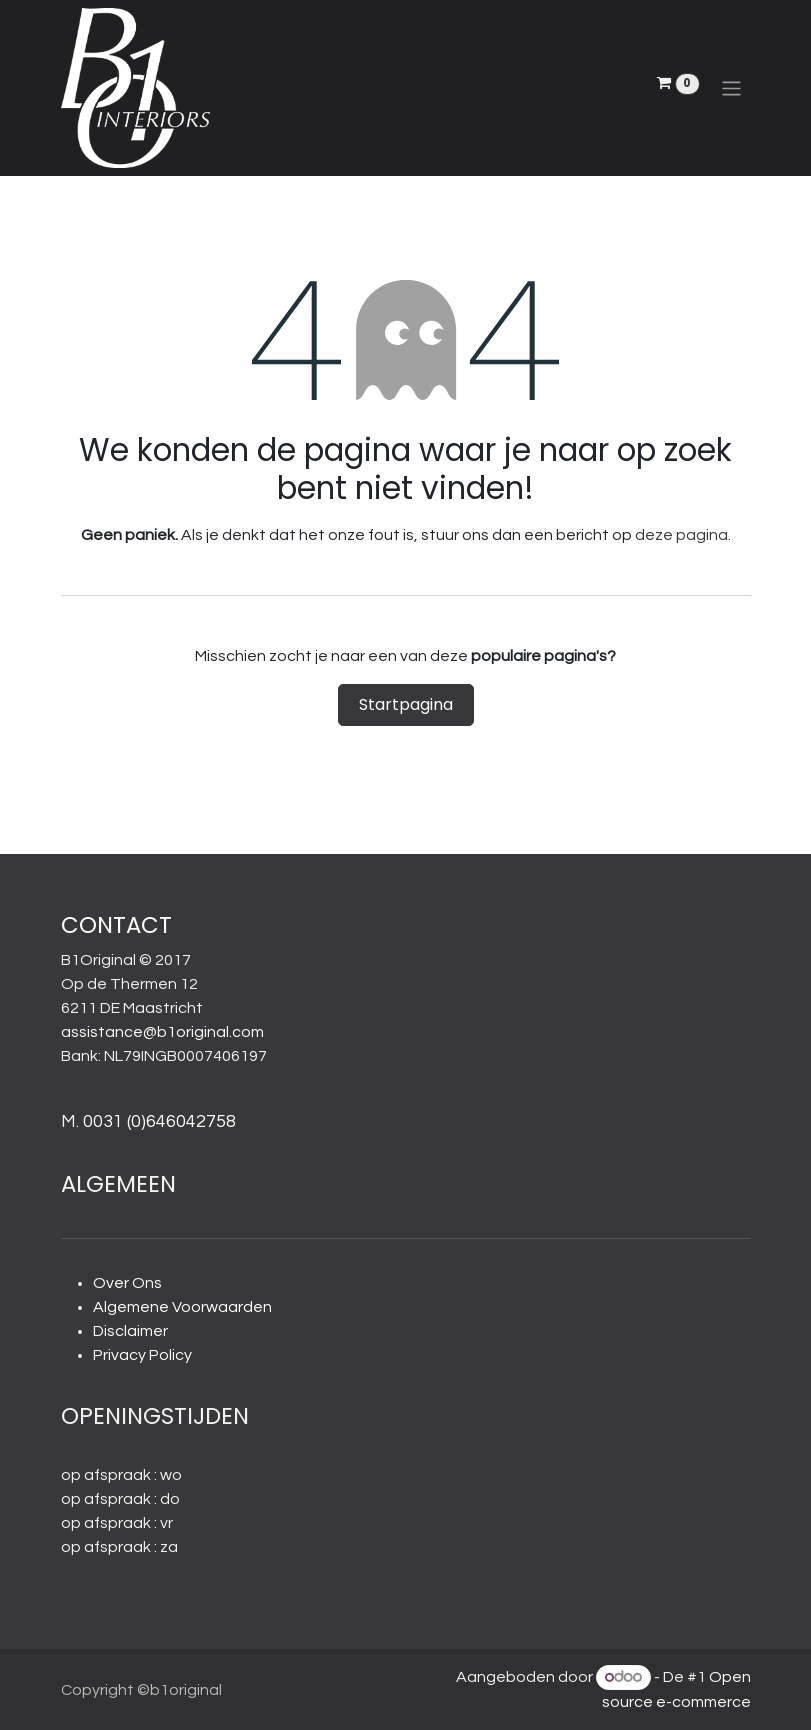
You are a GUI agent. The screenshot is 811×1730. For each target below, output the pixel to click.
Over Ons (127, 1283)
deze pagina (681, 535)
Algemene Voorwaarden (182, 1307)
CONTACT (116, 925)
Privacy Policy (142, 1355)
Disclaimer (130, 1331)
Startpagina (406, 704)
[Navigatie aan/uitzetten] (731, 87)
